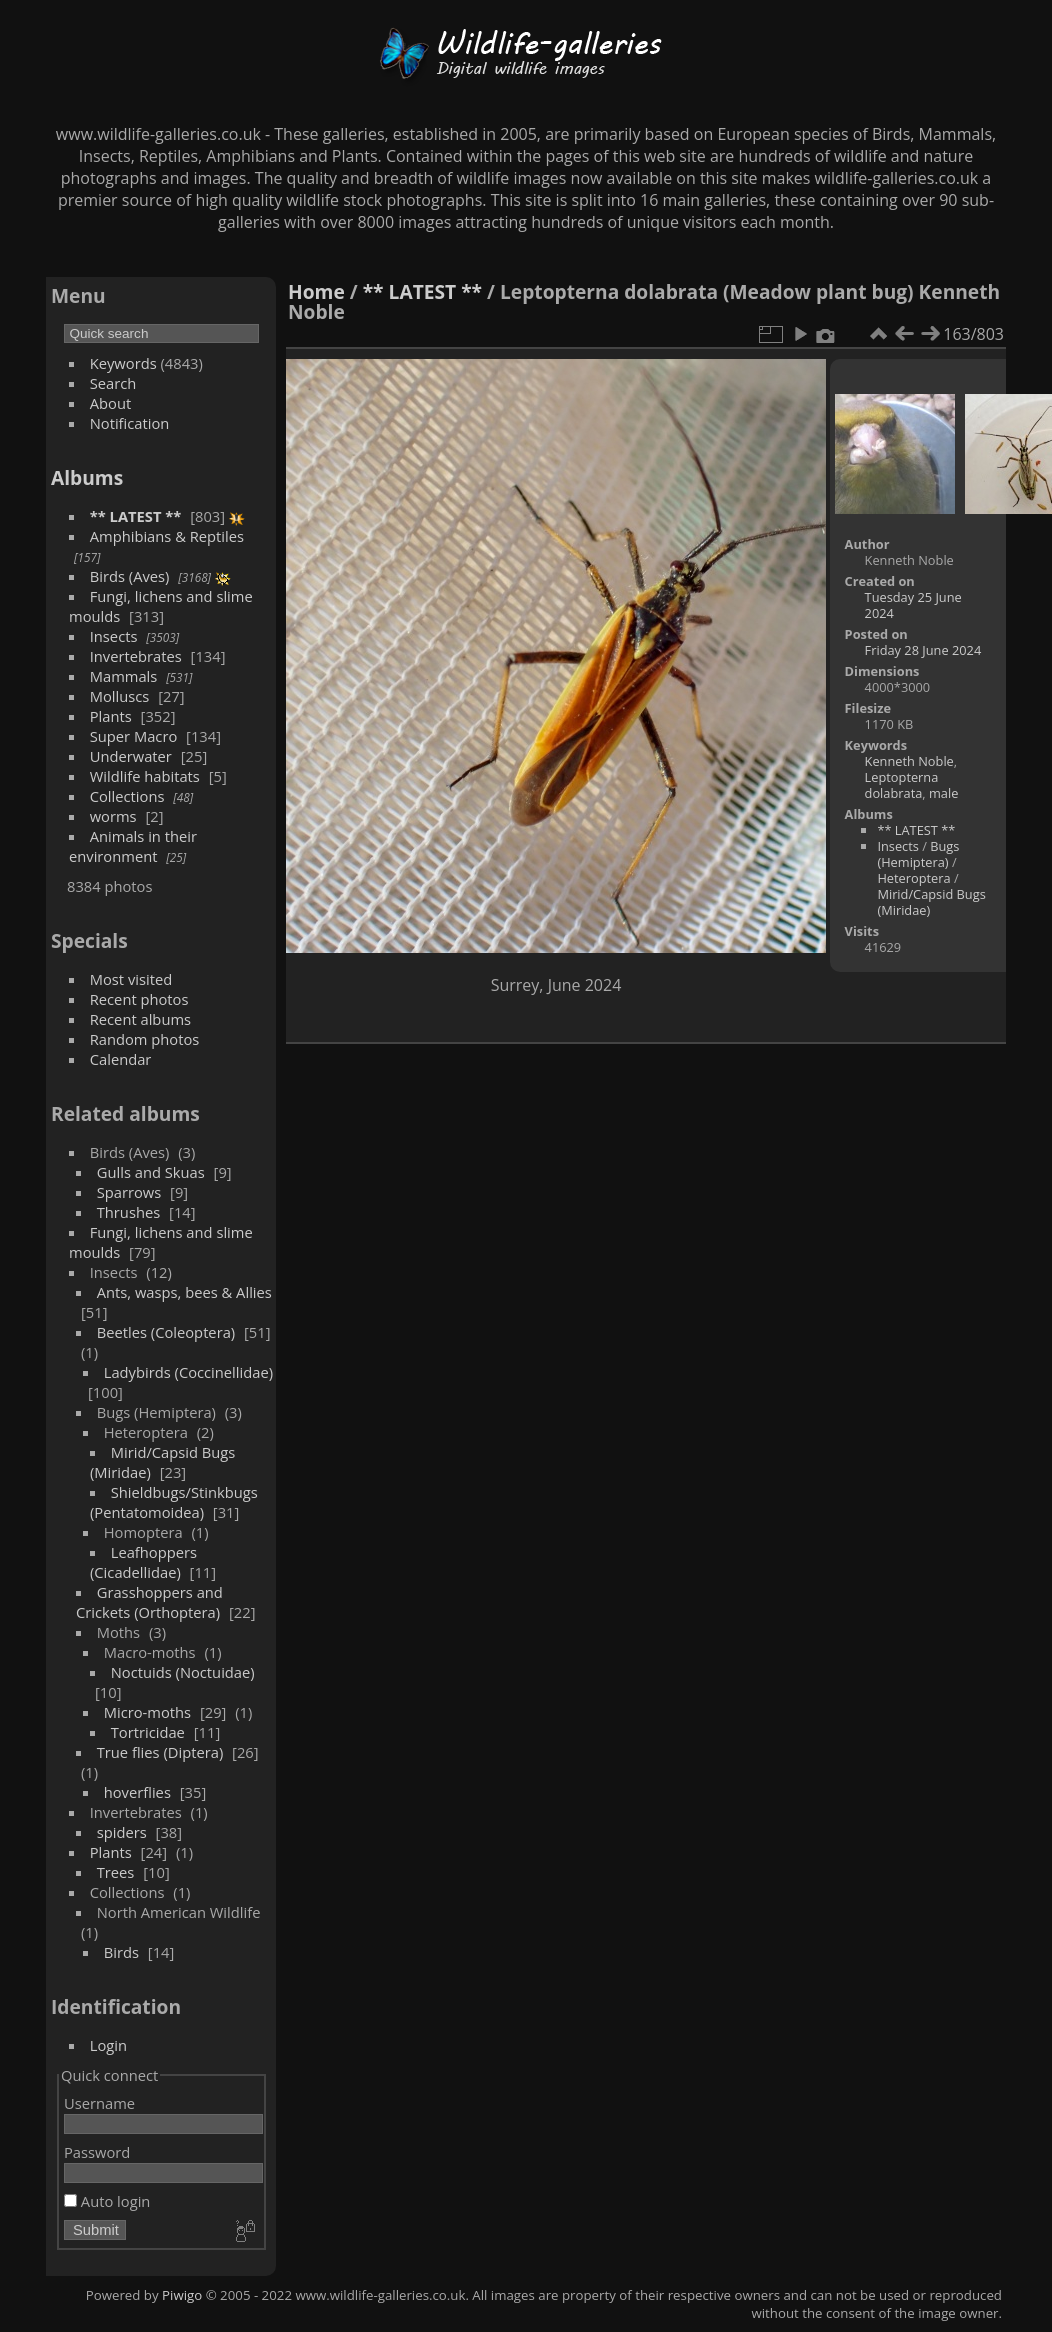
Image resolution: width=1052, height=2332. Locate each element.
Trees (116, 1872)
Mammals (124, 676)
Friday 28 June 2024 (923, 650)
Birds (121, 1952)
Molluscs (120, 696)
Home (316, 291)
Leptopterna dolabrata (902, 785)
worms (113, 816)
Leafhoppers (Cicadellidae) (143, 1562)
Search (113, 383)
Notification (130, 423)
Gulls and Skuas (151, 1172)
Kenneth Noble (909, 761)
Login (108, 2045)
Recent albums (140, 1019)
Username (99, 2103)
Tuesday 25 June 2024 (913, 605)
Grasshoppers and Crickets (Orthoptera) (149, 1602)
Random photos (145, 1039)
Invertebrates (136, 656)
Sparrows (129, 1192)
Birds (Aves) (130, 576)
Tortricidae (148, 1732)
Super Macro (134, 736)
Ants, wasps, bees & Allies (184, 1292)
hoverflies (137, 1792)
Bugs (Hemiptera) (918, 854)
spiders (122, 1832)
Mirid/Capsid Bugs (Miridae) (931, 902)
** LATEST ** (136, 516)
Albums (87, 477)
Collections (127, 796)
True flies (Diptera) (160, 1752)
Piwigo (182, 2295)
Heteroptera (913, 878)
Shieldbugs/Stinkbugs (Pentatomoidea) (174, 1502)
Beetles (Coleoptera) (166, 1332)
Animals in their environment (133, 846)
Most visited (131, 979)
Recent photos (139, 999)
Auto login (107, 2201)
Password (97, 2152)
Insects (114, 636)
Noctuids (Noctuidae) (183, 1672)
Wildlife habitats (145, 776)
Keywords (123, 363)
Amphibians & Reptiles (167, 536)
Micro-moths (147, 1712)
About (110, 403)
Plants (111, 716)
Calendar (121, 1059)
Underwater (131, 756)
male (943, 793)
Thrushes (129, 1212)
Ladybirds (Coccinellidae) (188, 1372)
